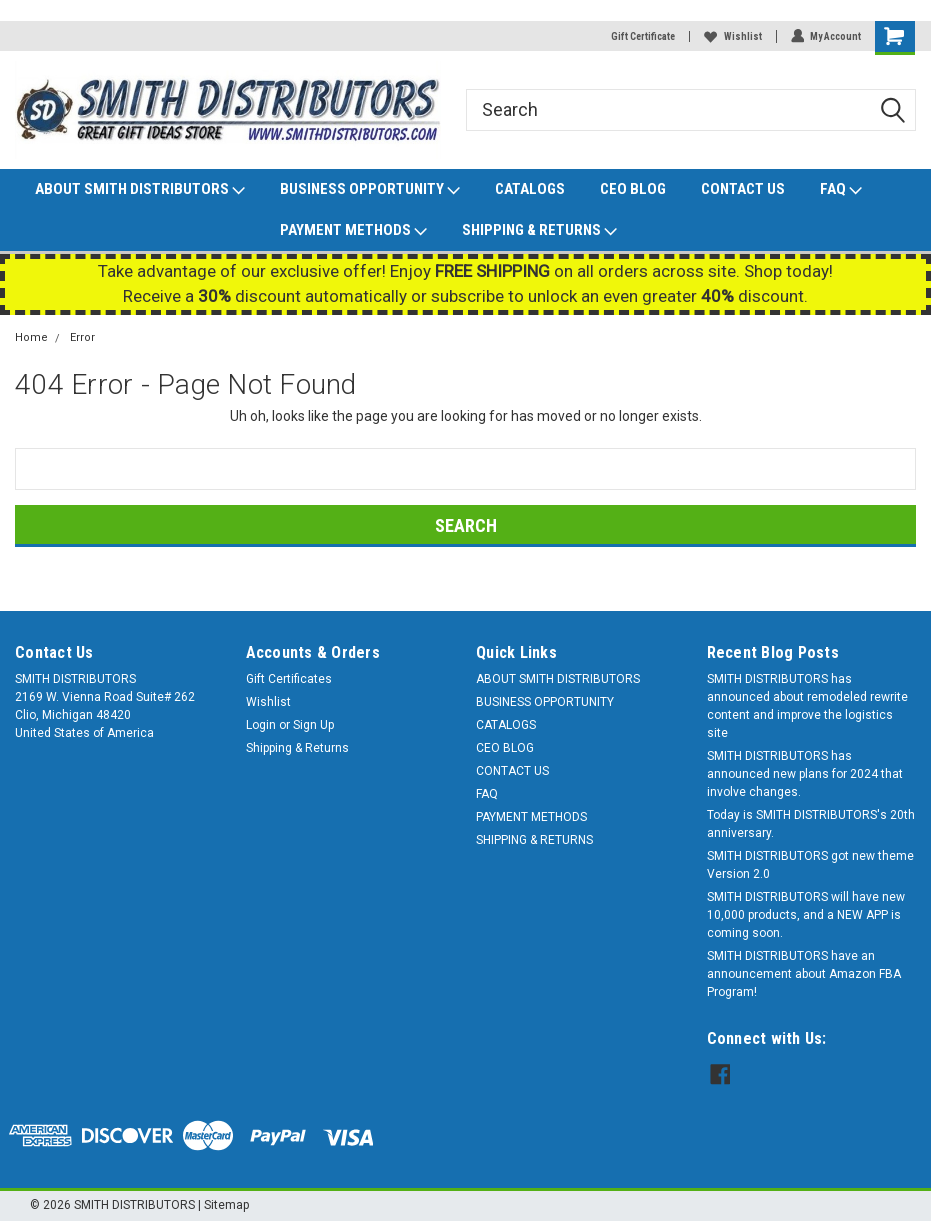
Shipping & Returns (297, 748)
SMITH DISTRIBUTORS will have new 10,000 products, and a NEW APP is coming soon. (806, 915)
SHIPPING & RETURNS (539, 231)
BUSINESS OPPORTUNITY (370, 190)
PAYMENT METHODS (353, 231)
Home (31, 337)
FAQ (841, 190)
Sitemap (226, 1204)
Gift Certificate (642, 36)
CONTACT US (743, 189)
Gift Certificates (289, 679)
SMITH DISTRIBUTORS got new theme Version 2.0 (810, 865)
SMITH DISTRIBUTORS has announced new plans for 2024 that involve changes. (805, 774)
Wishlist (732, 36)
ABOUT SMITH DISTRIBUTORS (140, 190)
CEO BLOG (633, 189)
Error (82, 337)
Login (261, 725)
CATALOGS (530, 189)
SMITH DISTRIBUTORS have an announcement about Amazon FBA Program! (804, 974)
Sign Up (313, 725)
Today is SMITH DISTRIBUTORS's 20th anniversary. (811, 824)
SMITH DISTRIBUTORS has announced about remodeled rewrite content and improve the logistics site (807, 706)
